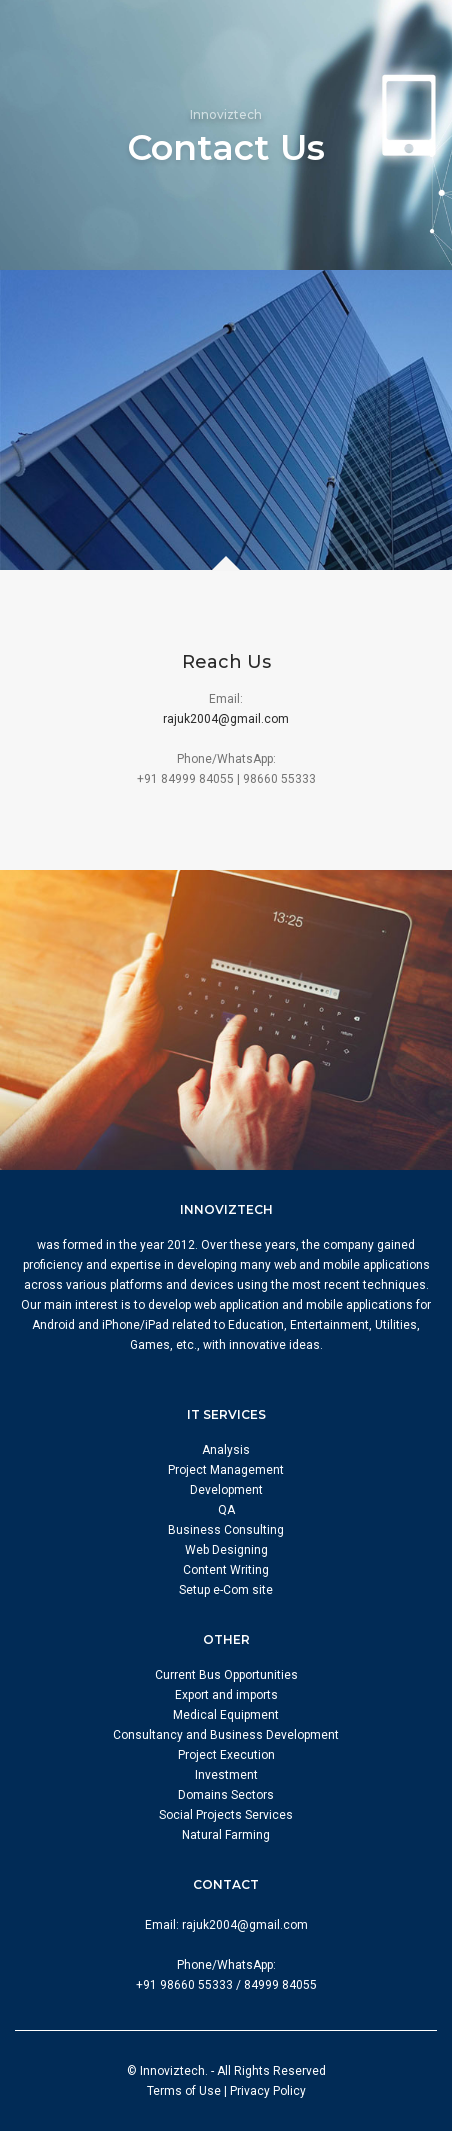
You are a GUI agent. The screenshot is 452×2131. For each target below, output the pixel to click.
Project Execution (226, 1755)
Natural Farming (226, 1835)
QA (226, 1510)
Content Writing (226, 1570)
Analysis (226, 1450)
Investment (226, 1775)
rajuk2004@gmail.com (226, 719)
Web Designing (226, 1550)
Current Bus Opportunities (226, 1675)
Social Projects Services (226, 1815)
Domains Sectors (226, 1795)
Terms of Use (184, 2091)
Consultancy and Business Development (226, 1735)
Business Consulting (226, 1530)
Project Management (226, 1470)
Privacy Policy (268, 2091)
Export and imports (226, 1695)
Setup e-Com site (226, 1590)
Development (226, 1490)
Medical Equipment (226, 1715)
